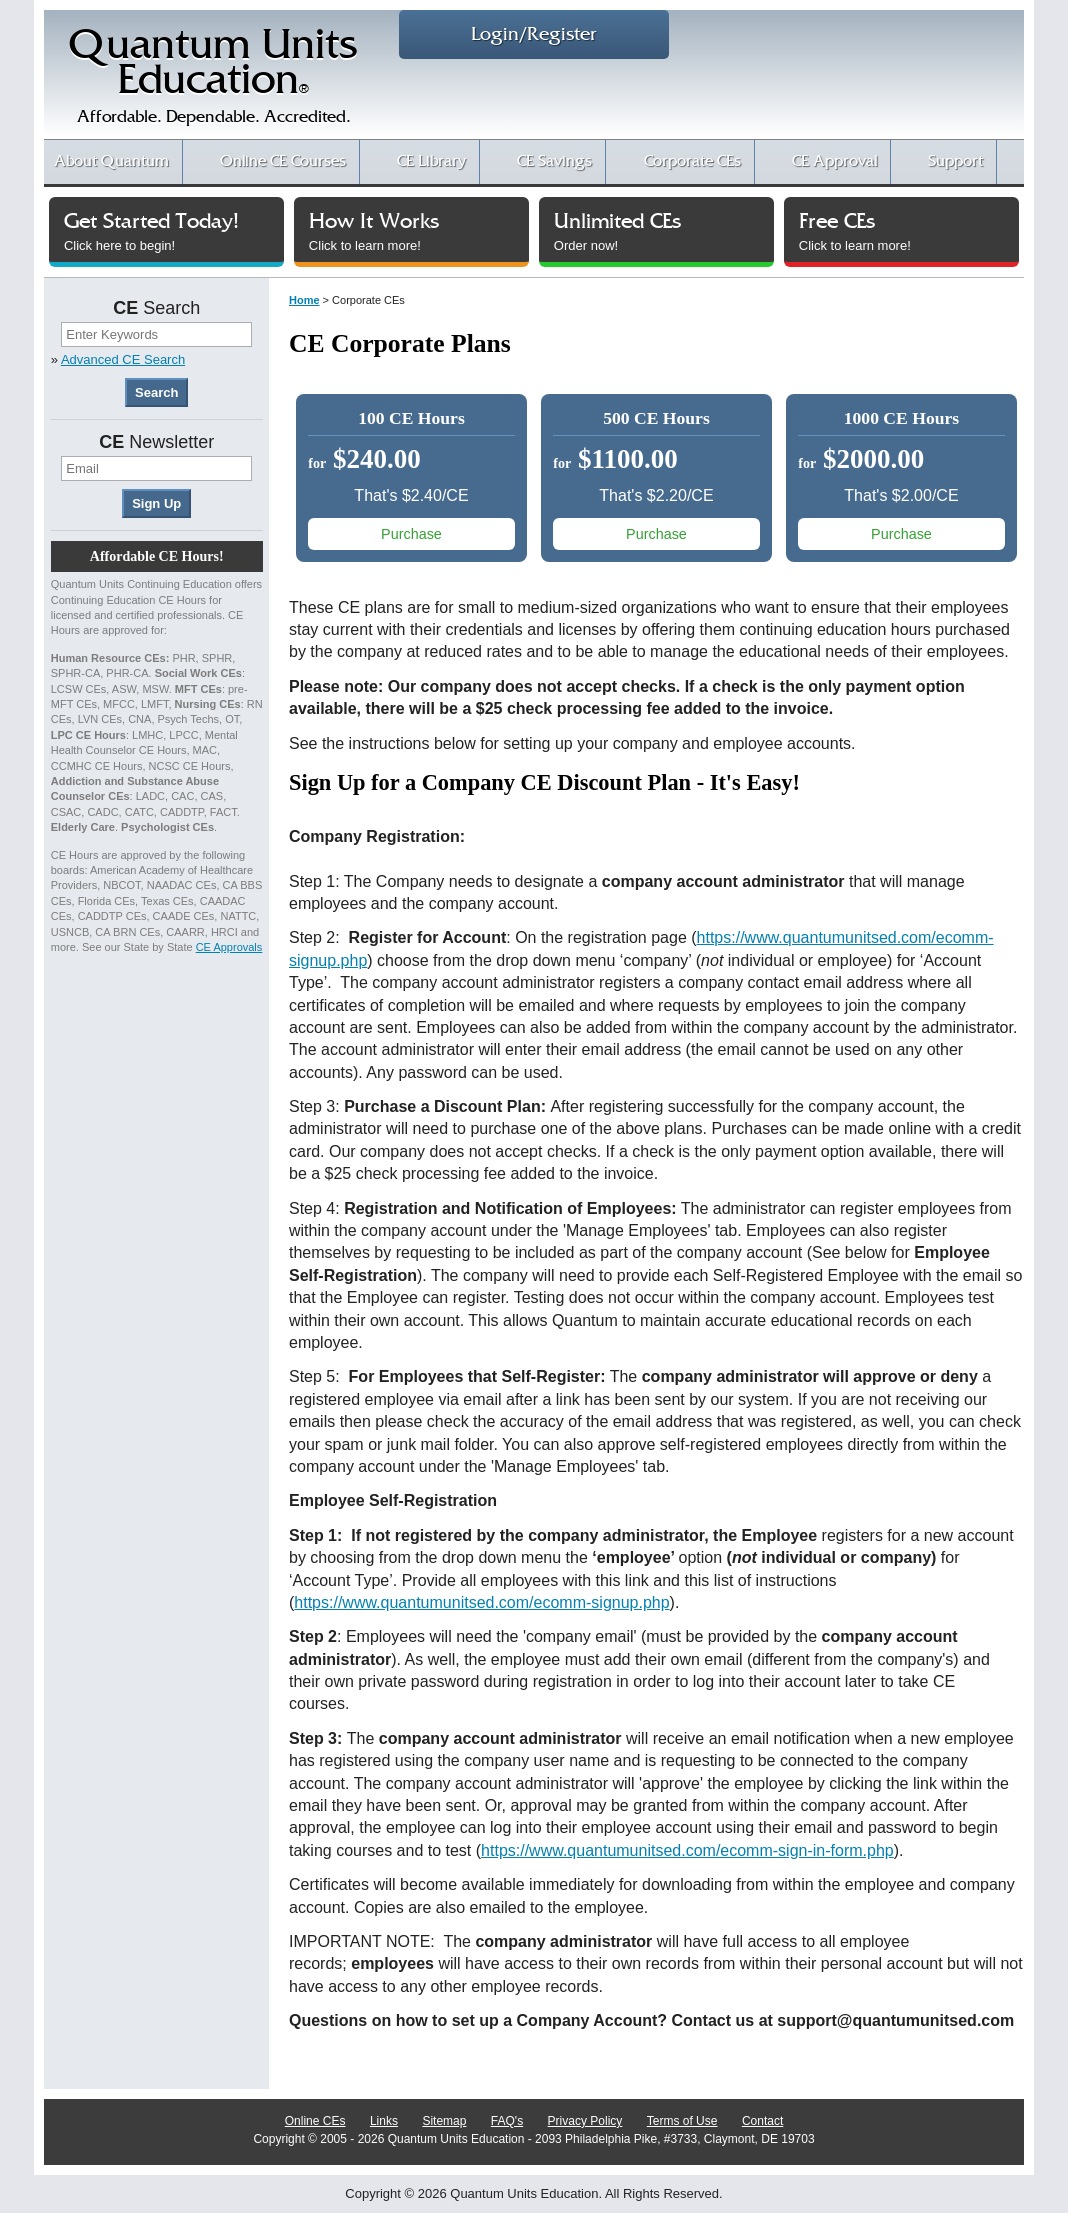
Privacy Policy (585, 2121)
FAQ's (507, 2121)
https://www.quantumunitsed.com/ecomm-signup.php (481, 1602)
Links (384, 2121)
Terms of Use (682, 2121)
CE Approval (834, 161)
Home (304, 300)
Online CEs (315, 2121)
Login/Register (534, 34)
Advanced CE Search (123, 359)
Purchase (411, 534)
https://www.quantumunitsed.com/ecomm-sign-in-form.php (687, 1850)
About (111, 161)
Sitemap (445, 2121)
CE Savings (554, 161)
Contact (762, 2121)
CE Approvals (229, 947)
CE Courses (283, 161)
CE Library (431, 161)
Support (955, 161)
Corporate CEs (692, 161)
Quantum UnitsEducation (213, 81)
